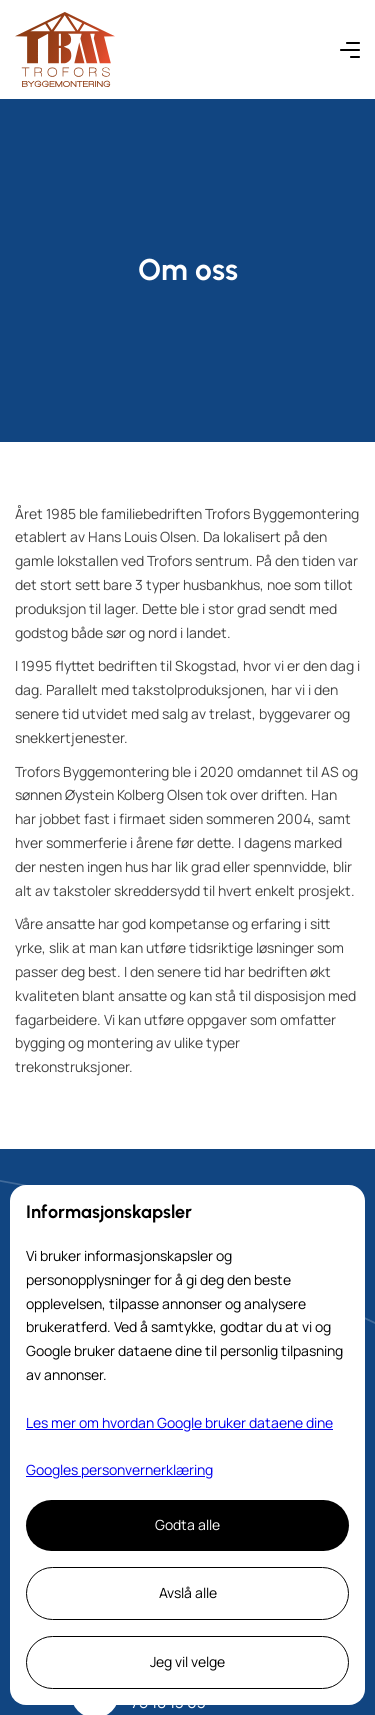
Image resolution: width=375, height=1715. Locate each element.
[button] (350, 49)
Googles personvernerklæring (119, 1469)
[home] (65, 49)
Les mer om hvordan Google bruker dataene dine (179, 1422)
